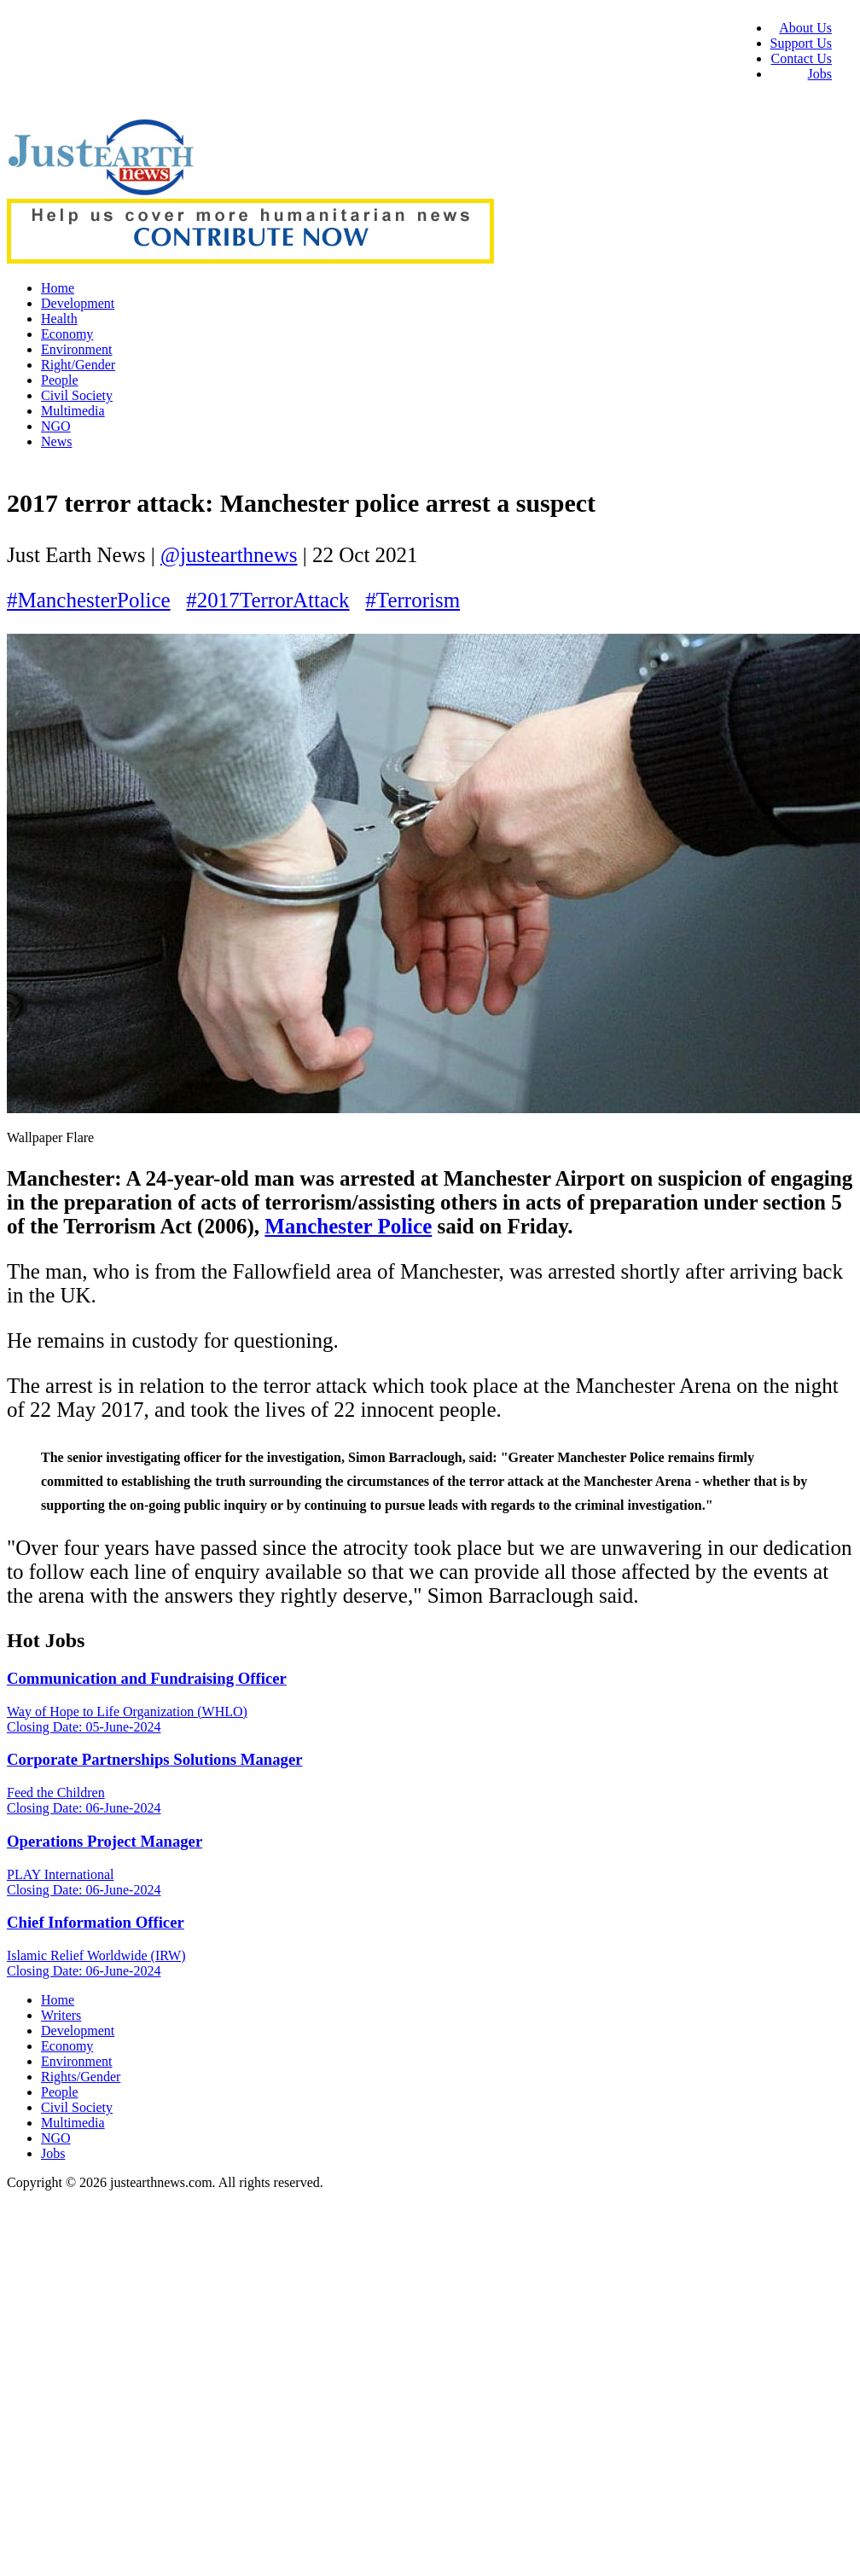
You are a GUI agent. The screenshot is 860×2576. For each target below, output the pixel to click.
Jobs (820, 74)
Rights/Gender (80, 2076)
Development (77, 303)
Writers (61, 2015)
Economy (67, 334)
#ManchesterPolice (89, 600)
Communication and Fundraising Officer (147, 1678)
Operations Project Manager (104, 1841)
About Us (805, 27)
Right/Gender (78, 364)
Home (57, 288)
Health (59, 318)
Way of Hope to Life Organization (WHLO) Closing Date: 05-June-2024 (127, 1719)
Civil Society (77, 395)
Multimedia (73, 410)
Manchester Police (348, 1226)
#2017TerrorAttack (267, 600)
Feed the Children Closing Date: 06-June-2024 (83, 1800)
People (59, 380)
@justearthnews (229, 554)
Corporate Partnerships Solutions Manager (155, 1759)
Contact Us (801, 58)
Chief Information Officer (95, 1922)
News (56, 441)
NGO (56, 426)
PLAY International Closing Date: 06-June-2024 (83, 1882)
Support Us (801, 43)
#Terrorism (412, 600)
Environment (77, 349)
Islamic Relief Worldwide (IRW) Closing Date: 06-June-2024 (96, 1963)
